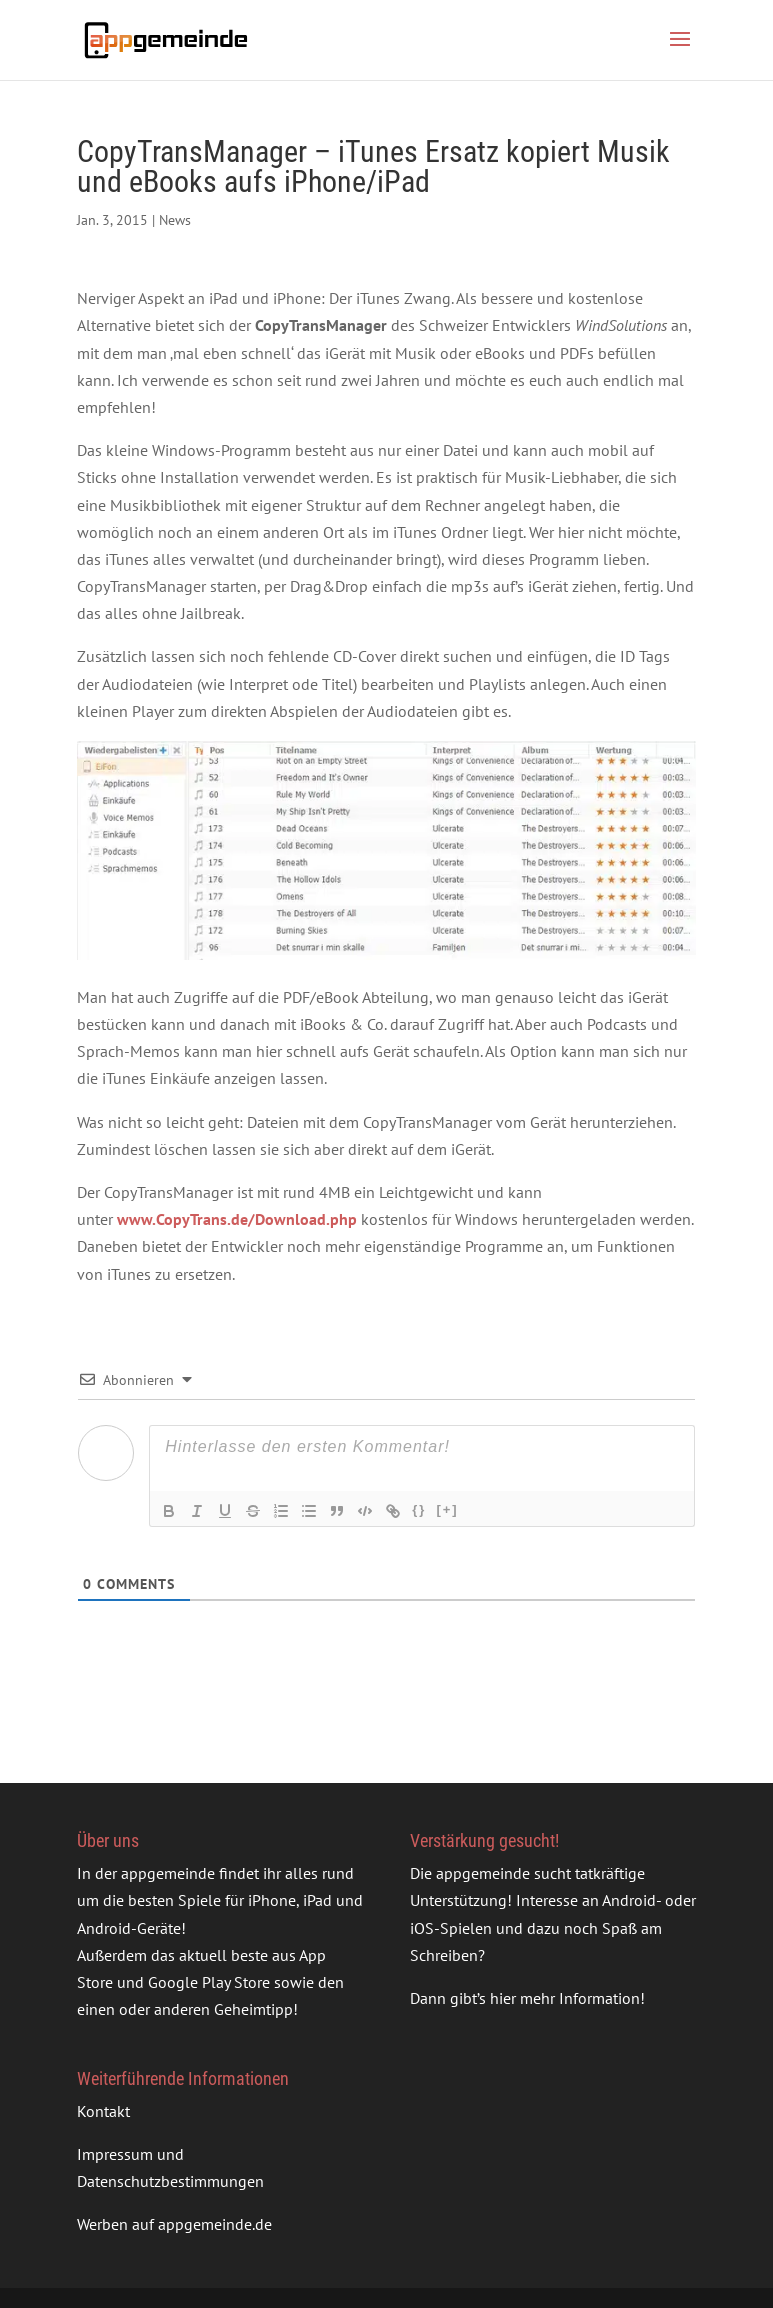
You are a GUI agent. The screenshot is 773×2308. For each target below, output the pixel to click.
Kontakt (103, 2111)
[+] (447, 1509)
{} (419, 1509)
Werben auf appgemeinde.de (174, 2224)
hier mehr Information (565, 1998)
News (175, 220)
